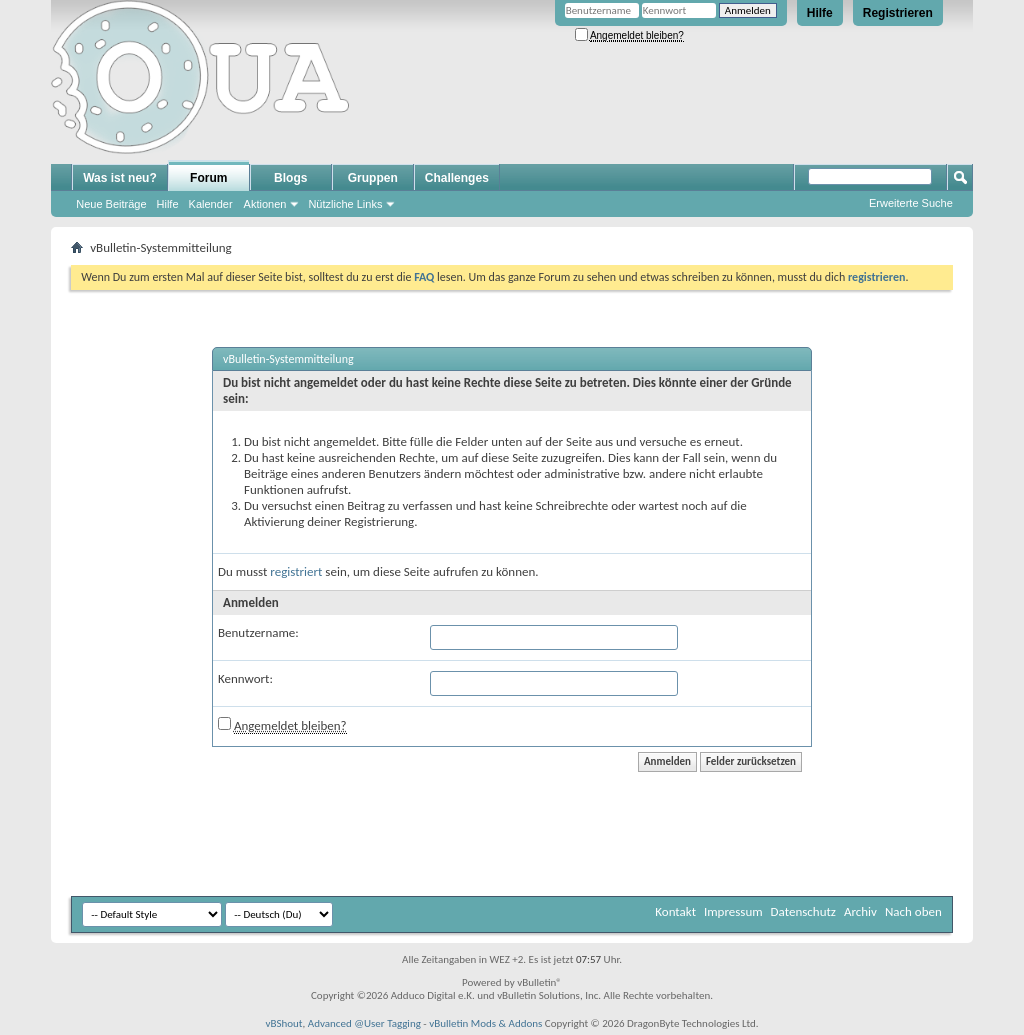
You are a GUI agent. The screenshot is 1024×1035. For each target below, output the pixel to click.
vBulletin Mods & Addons (485, 1023)
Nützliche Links (345, 204)
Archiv (860, 911)
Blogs (290, 178)
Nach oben (913, 911)
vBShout (283, 1023)
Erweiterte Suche (911, 203)
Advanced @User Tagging (364, 1023)
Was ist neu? (120, 178)
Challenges (457, 178)
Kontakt (675, 911)
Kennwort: (245, 678)
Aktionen (265, 204)
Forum (208, 178)
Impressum (733, 911)
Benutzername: (258, 632)
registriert (296, 571)
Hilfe (820, 13)
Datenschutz (803, 911)
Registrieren (898, 13)
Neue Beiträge (111, 204)
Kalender (211, 204)
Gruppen (373, 178)
